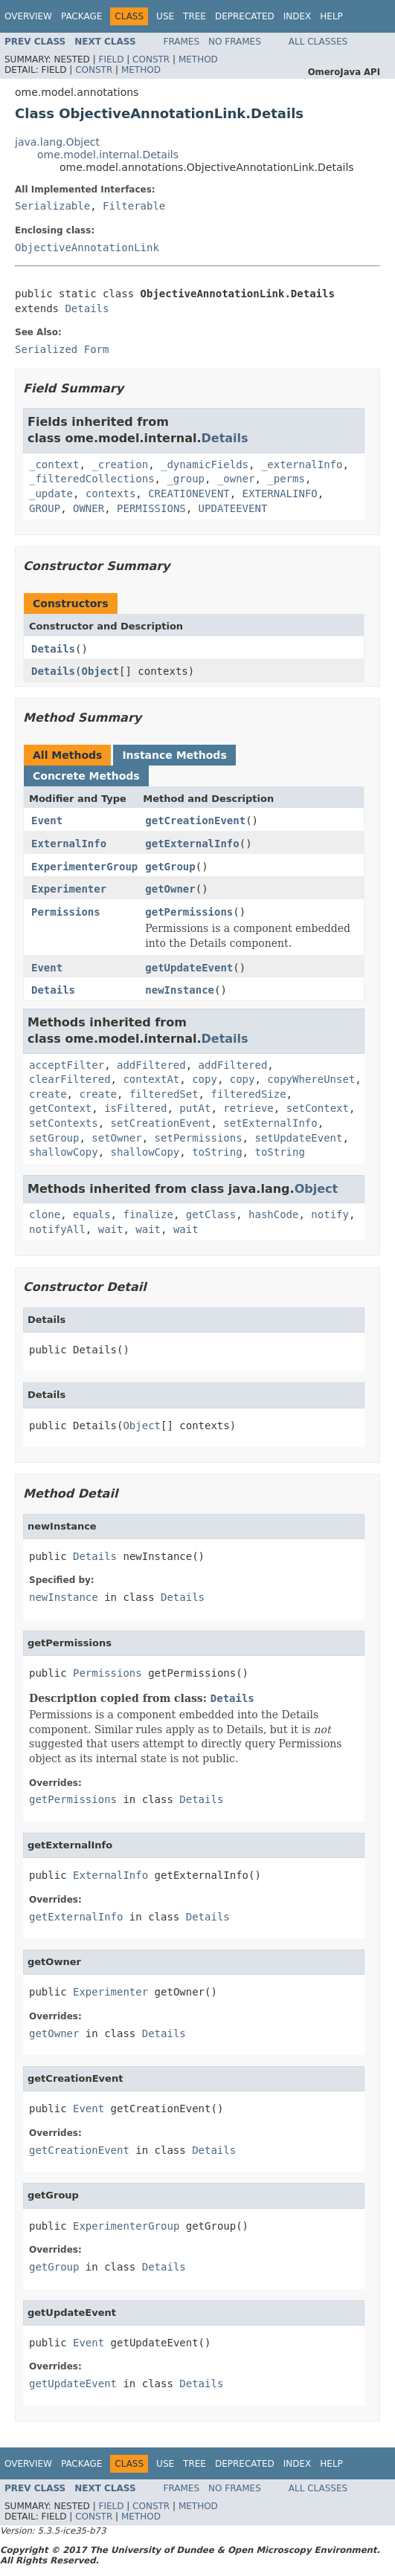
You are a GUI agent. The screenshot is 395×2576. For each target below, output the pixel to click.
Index (297, 16)
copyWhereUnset (311, 1079)
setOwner (116, 1138)
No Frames (234, 41)
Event (46, 820)
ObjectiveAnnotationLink (87, 247)
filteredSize (248, 1094)
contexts (110, 493)
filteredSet (164, 1094)
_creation (119, 464)
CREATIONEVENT (189, 493)
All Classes (318, 41)
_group (186, 479)
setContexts (63, 1123)
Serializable (52, 206)
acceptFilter (66, 1065)
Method (198, 59)
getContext (60, 1108)
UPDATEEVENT (233, 508)
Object (100, 671)
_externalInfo (302, 464)
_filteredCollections (92, 479)
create (48, 1094)
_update (51, 493)
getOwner (170, 889)
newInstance (179, 990)
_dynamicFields (204, 464)
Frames (182, 41)
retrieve (248, 1108)
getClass (211, 1214)
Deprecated (244, 16)
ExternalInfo (68, 844)
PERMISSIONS (151, 508)
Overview (28, 16)
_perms (286, 479)
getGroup (170, 867)
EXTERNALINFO (280, 493)
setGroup (54, 1138)
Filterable (134, 206)
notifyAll (57, 1229)
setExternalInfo (270, 1123)
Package (81, 16)
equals (92, 1214)
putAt (195, 1108)
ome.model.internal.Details (108, 155)
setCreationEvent (161, 1123)
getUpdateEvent (189, 968)
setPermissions (199, 1138)
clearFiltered (70, 1079)
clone (44, 1214)
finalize (148, 1214)
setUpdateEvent (298, 1138)
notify (330, 1214)
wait (110, 1229)
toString (217, 1152)
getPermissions (189, 912)
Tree (194, 16)
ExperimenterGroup (84, 867)
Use (165, 16)
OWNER (88, 508)
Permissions (65, 912)
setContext (317, 1108)
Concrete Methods (86, 776)
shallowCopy (63, 1152)
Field (110, 59)
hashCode (273, 1214)
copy (204, 1079)
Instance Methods (174, 755)
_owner (236, 479)
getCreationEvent (195, 820)
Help (331, 16)
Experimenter (68, 889)
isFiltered (135, 1108)
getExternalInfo (192, 844)
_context (54, 464)
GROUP (44, 508)
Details (87, 308)
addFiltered (151, 1065)
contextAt (151, 1079)
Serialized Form (62, 349)
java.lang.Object (57, 142)
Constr (151, 59)
